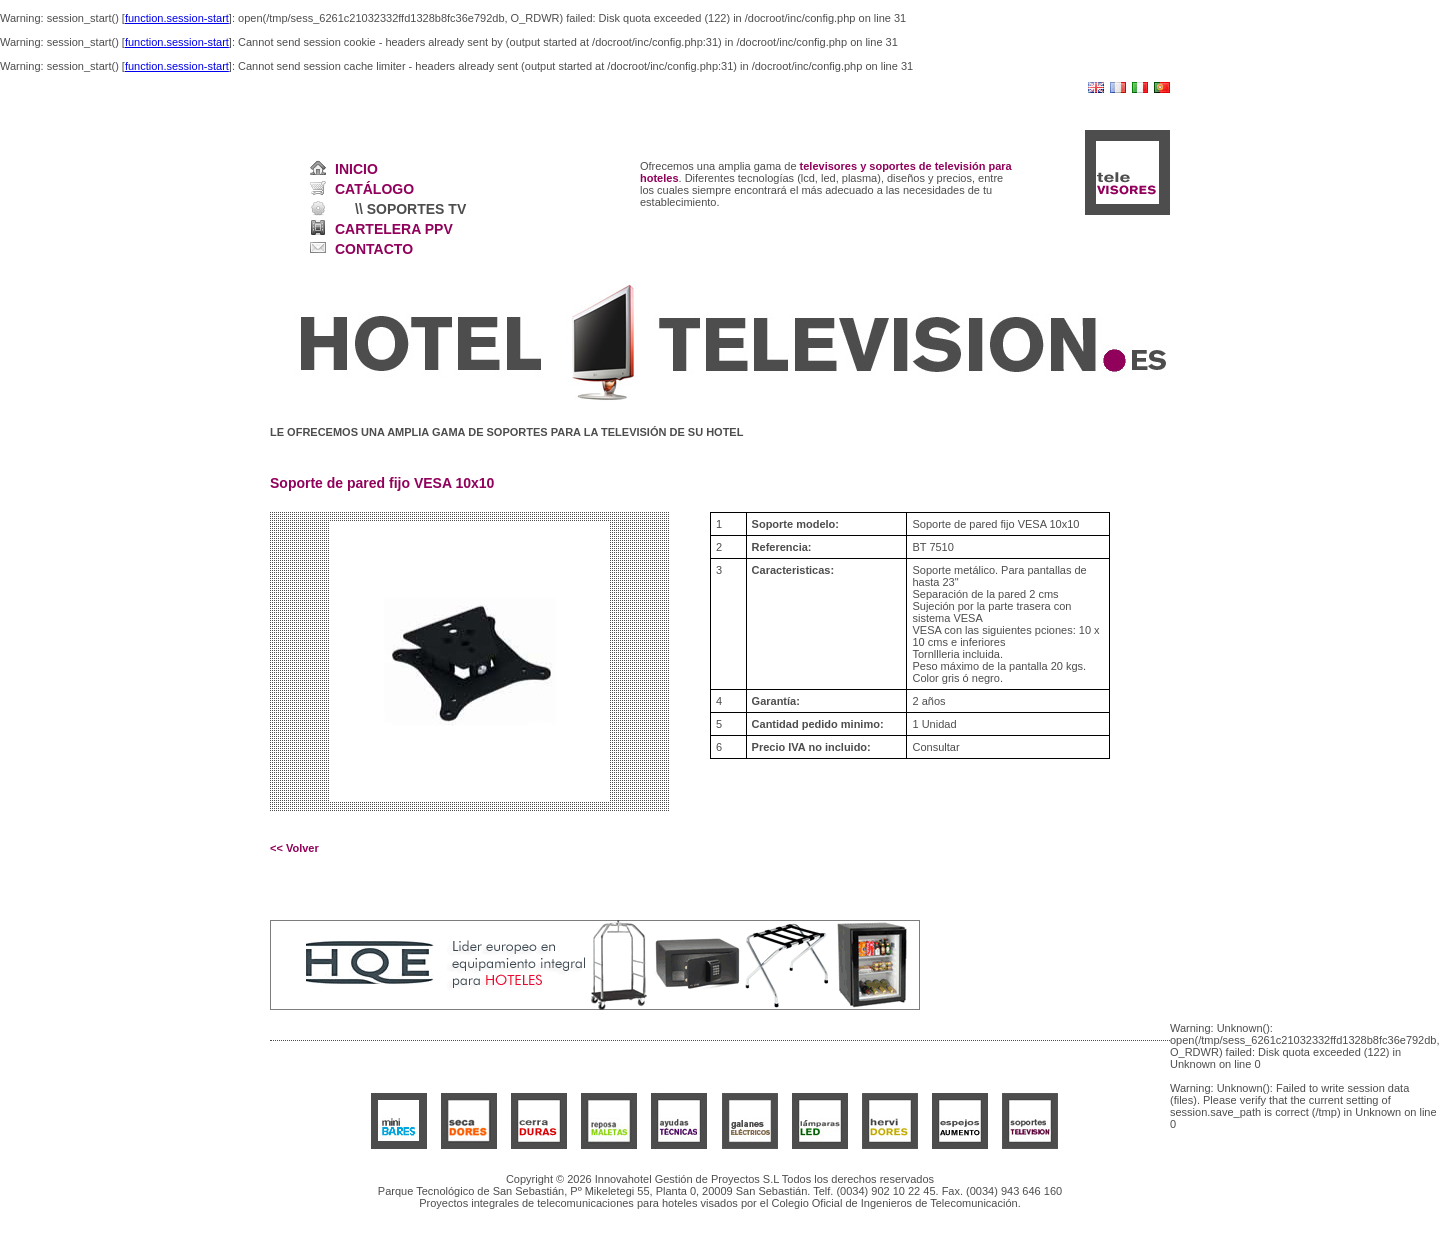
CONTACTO (374, 249)
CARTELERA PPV (394, 229)
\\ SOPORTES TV (410, 209)
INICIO (356, 169)
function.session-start (177, 18)
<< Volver (294, 848)
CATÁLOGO (374, 189)
